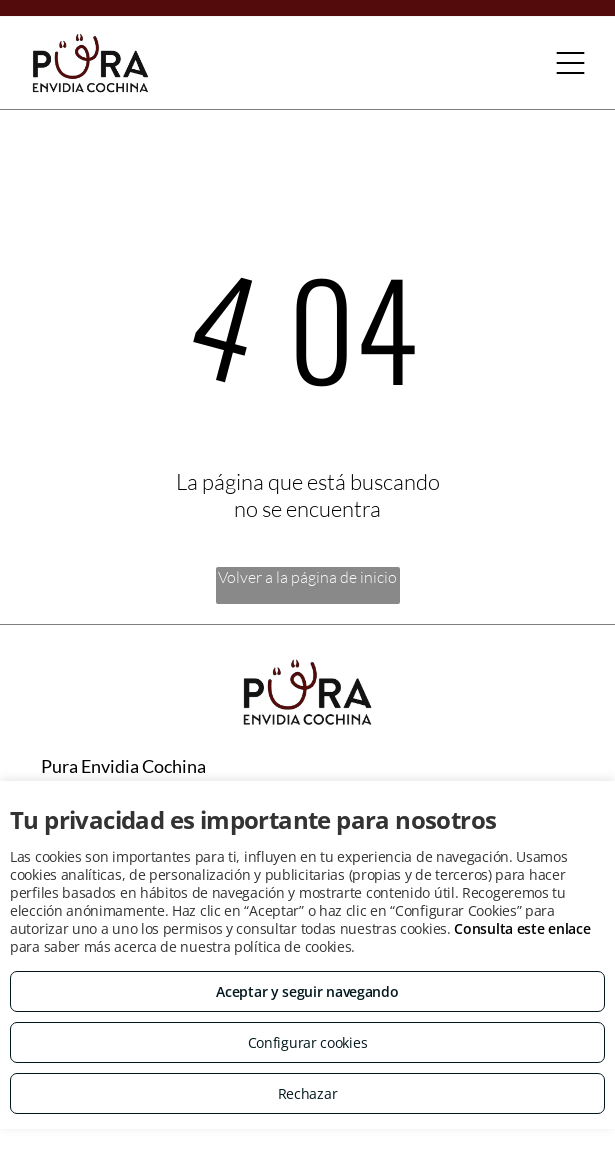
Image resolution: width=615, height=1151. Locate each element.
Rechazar (308, 1093)
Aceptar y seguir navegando (307, 991)
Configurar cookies (308, 1042)
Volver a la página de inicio (307, 577)
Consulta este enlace (522, 928)
